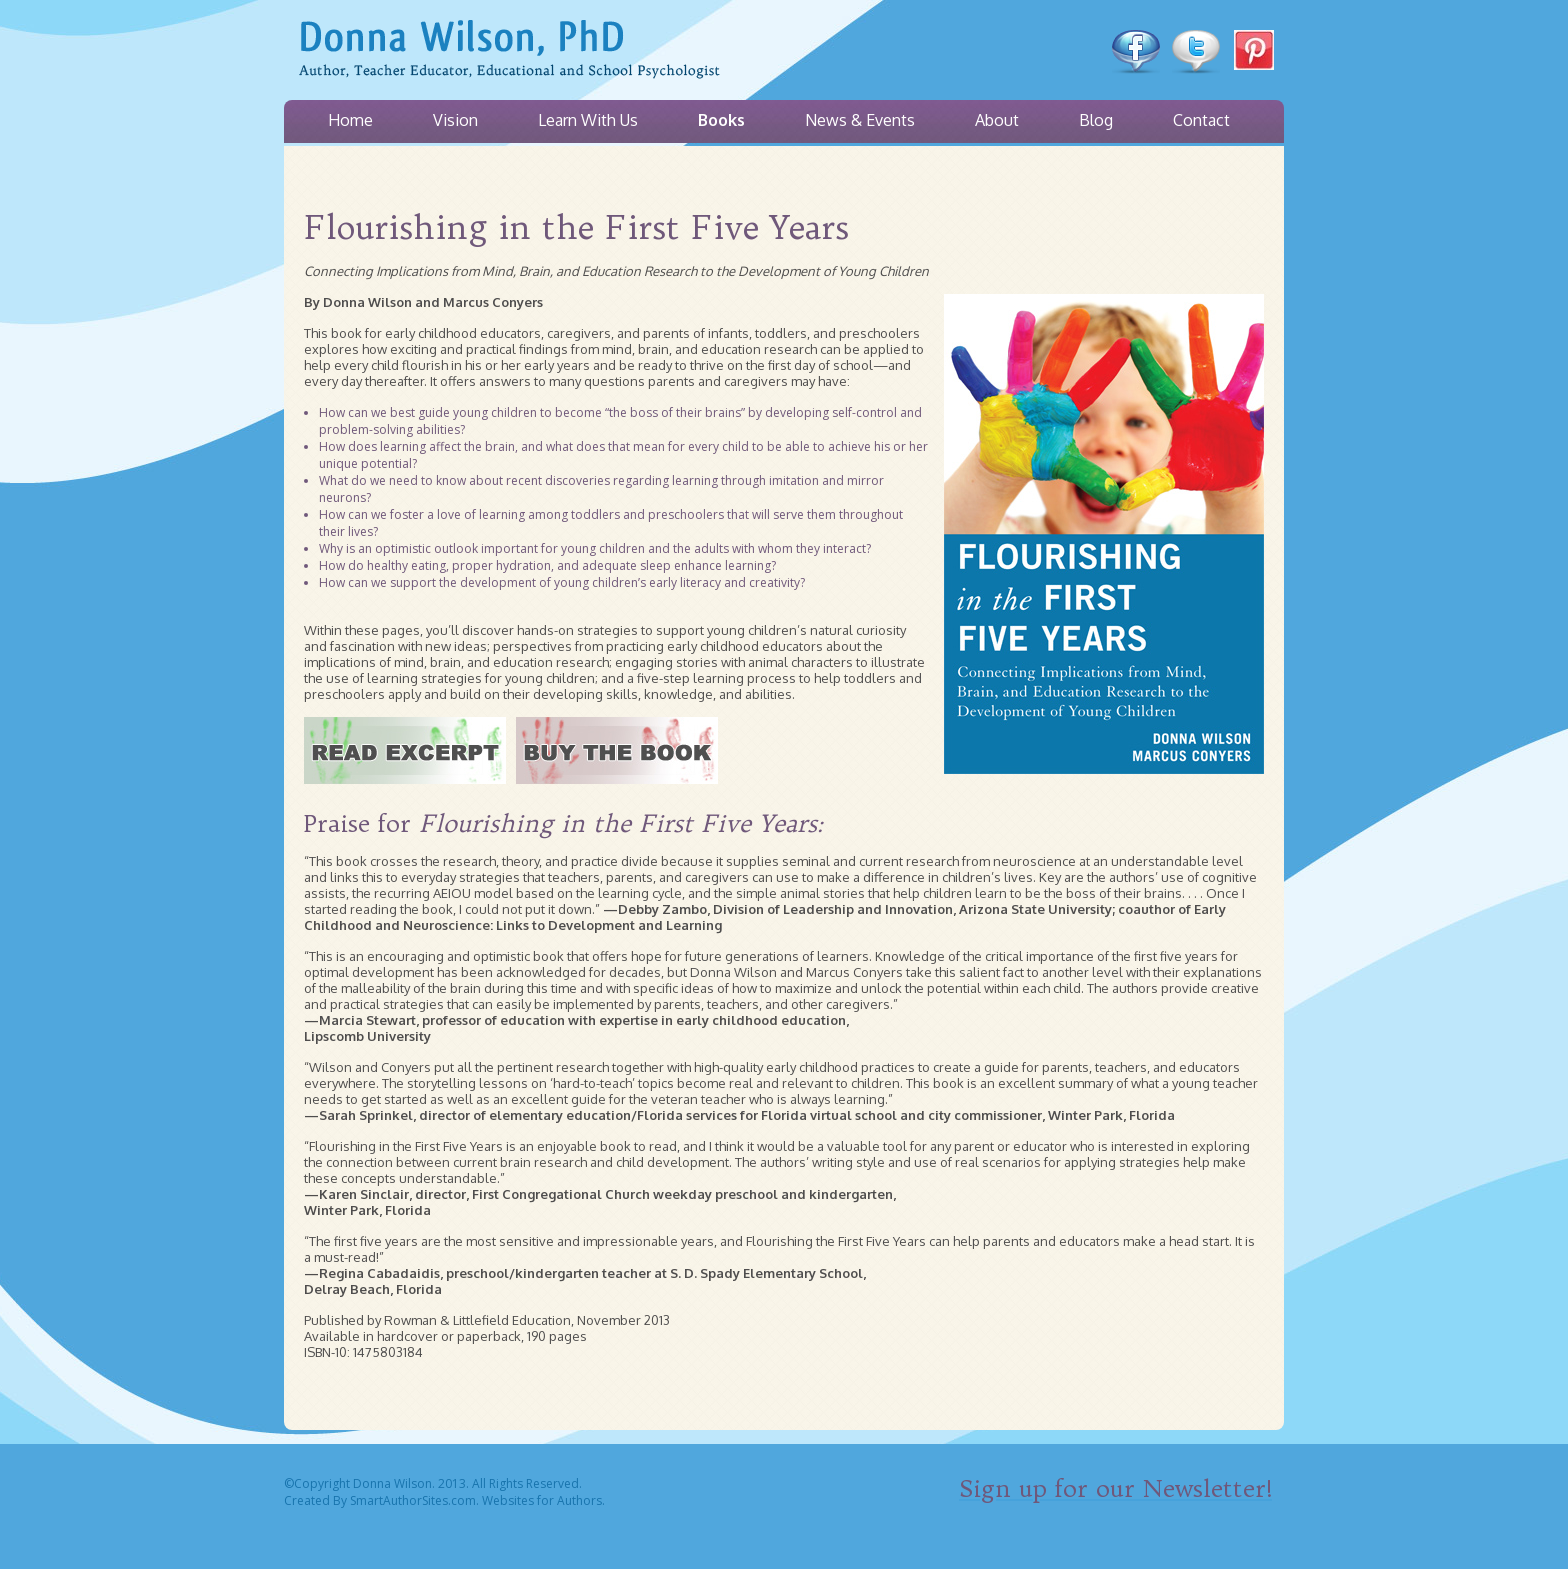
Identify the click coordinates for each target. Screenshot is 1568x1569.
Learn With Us (588, 120)
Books (721, 120)
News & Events (860, 120)
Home (350, 120)
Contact (1201, 120)
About (997, 120)
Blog (1096, 120)
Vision (455, 120)
